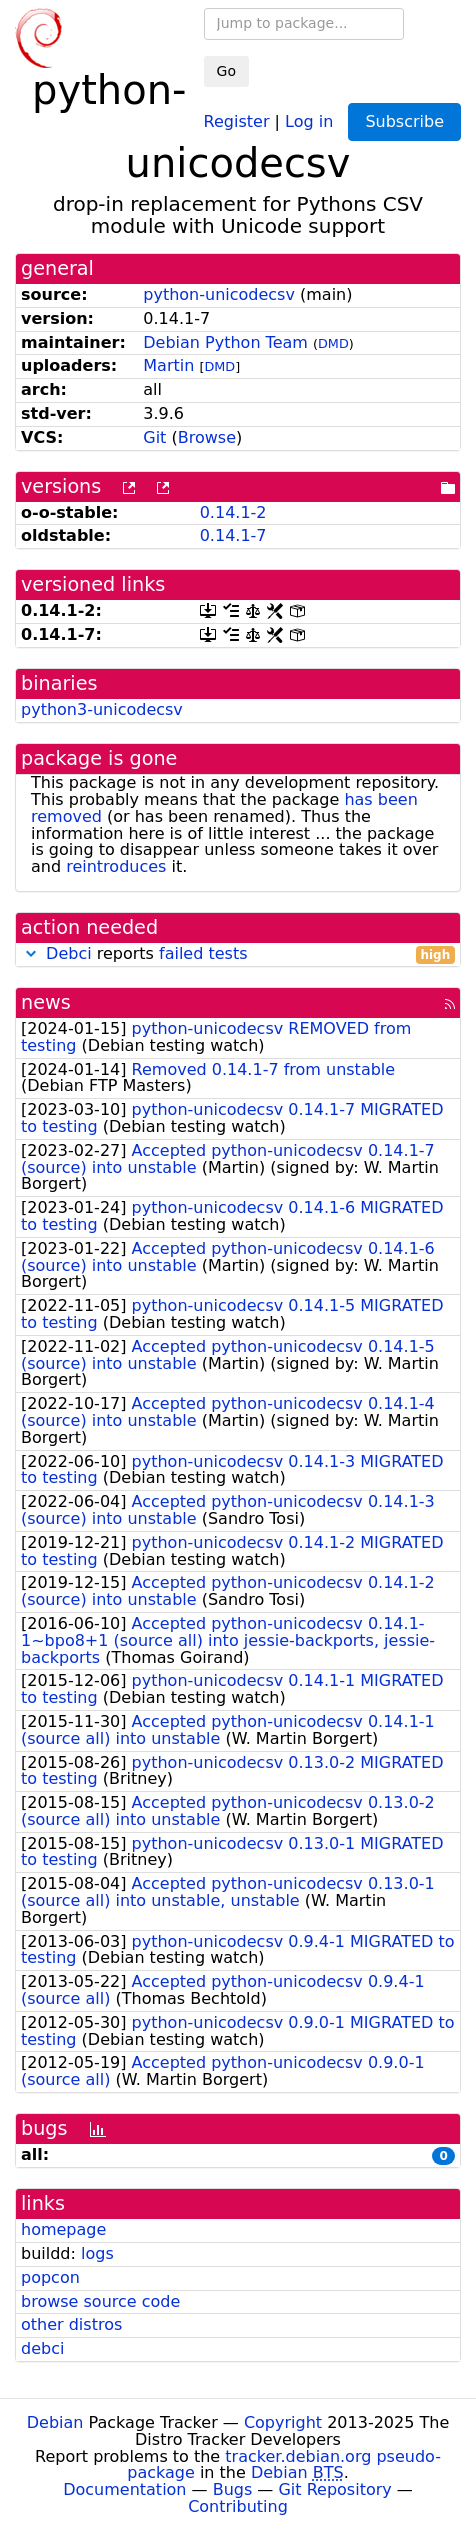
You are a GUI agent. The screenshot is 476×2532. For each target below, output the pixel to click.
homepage (63, 2229)
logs (97, 2253)
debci (42, 2348)
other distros (71, 2324)
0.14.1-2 (233, 512)
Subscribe (404, 121)
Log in (309, 120)
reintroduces (116, 866)
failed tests (203, 953)
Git (154, 437)
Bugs (233, 2489)
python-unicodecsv (219, 294)
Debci (69, 953)
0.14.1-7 (233, 535)
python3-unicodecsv (102, 709)
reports (238, 954)
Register (237, 120)
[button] (31, 953)
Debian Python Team (225, 342)
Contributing (238, 2506)
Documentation (124, 2489)
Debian (55, 2422)
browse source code (100, 2301)
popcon (50, 2277)
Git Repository (334, 2489)
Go (226, 71)
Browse (207, 437)
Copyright (283, 2422)
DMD (333, 343)
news (46, 1002)
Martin (168, 365)
